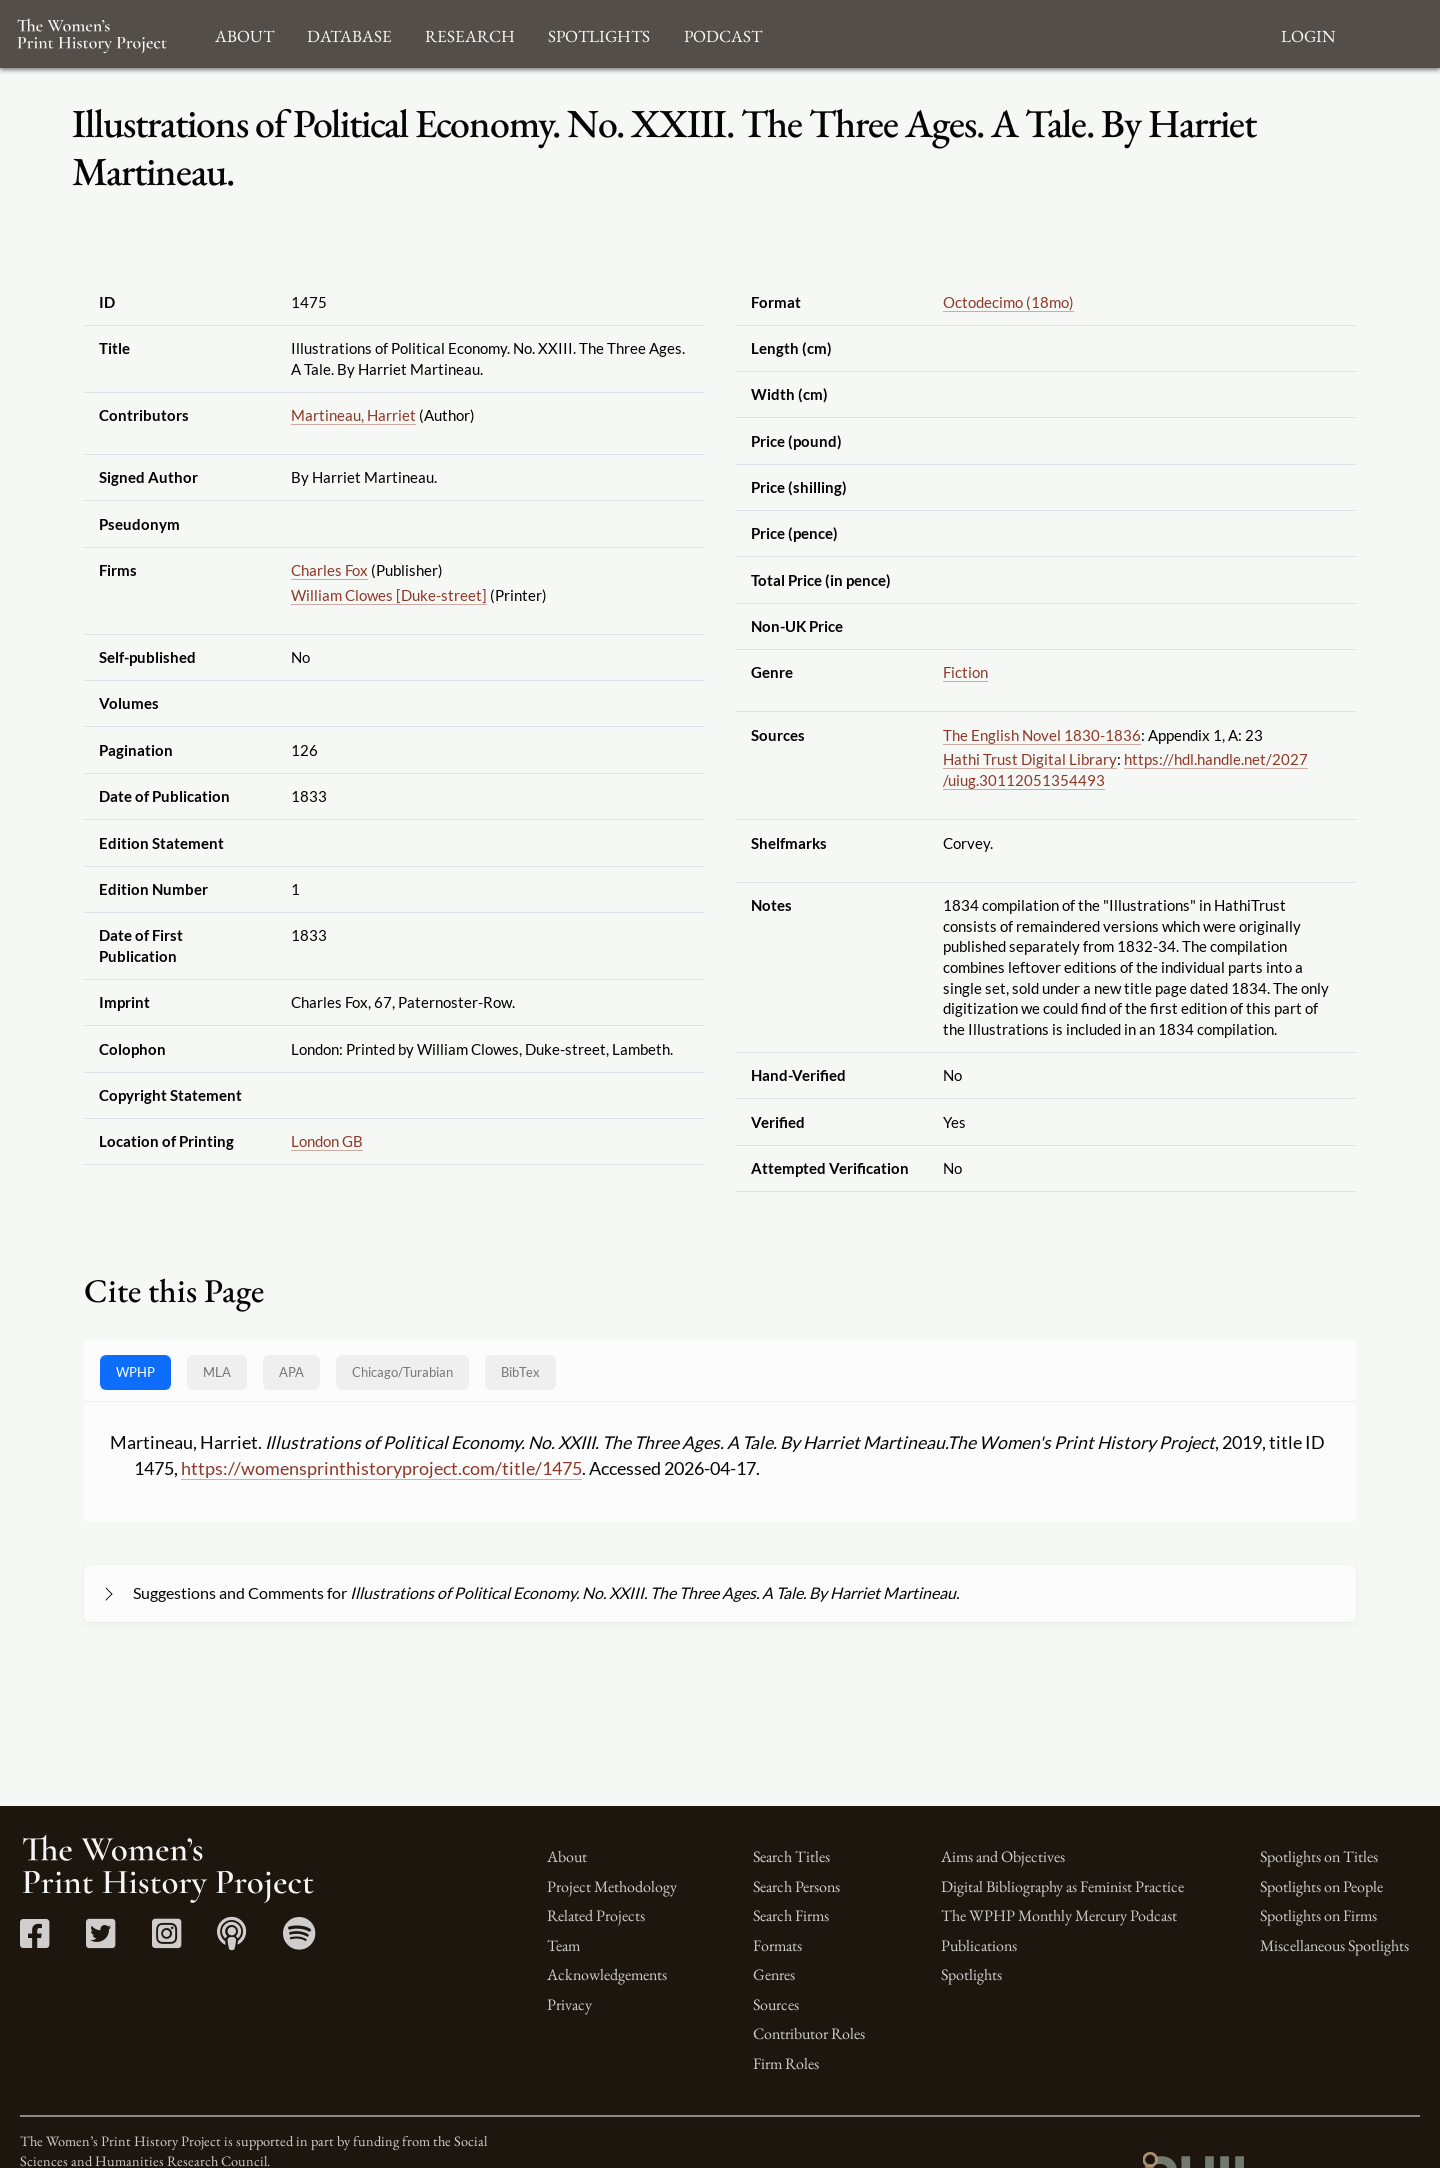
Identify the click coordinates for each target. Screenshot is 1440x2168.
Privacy (569, 2004)
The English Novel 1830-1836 (1042, 735)
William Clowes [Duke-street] (389, 595)
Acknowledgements (607, 1974)
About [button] (244, 33)
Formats (777, 1945)
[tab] (402, 1372)
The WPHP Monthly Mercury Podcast (1059, 1915)
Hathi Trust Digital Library (1030, 759)
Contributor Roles (809, 2033)
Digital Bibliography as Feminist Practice (1062, 1886)
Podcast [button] (723, 33)
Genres (774, 1974)
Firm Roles (786, 2063)
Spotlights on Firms (1318, 1915)
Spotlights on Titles (1319, 1856)
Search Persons (796, 1886)
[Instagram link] (166, 1940)
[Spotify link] (299, 1940)
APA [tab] (291, 1372)
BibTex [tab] (520, 1372)
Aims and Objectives (1003, 1856)
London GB (327, 1141)
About (567, 1856)
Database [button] (349, 33)
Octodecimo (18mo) (1008, 302)
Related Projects (596, 1915)
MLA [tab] (217, 1372)
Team (563, 1945)
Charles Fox (329, 570)
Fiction (965, 672)
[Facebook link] (34, 1940)
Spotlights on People (1321, 1886)
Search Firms (791, 1915)
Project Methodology (612, 1886)
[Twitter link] (100, 1940)
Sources (776, 2004)
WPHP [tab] (135, 1372)
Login (1308, 33)
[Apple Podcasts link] (231, 1940)
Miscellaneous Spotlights (1334, 1945)
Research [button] (470, 33)
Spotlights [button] (599, 33)
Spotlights (971, 1974)
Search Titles (791, 1856)
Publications (979, 1945)
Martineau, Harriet (353, 415)
